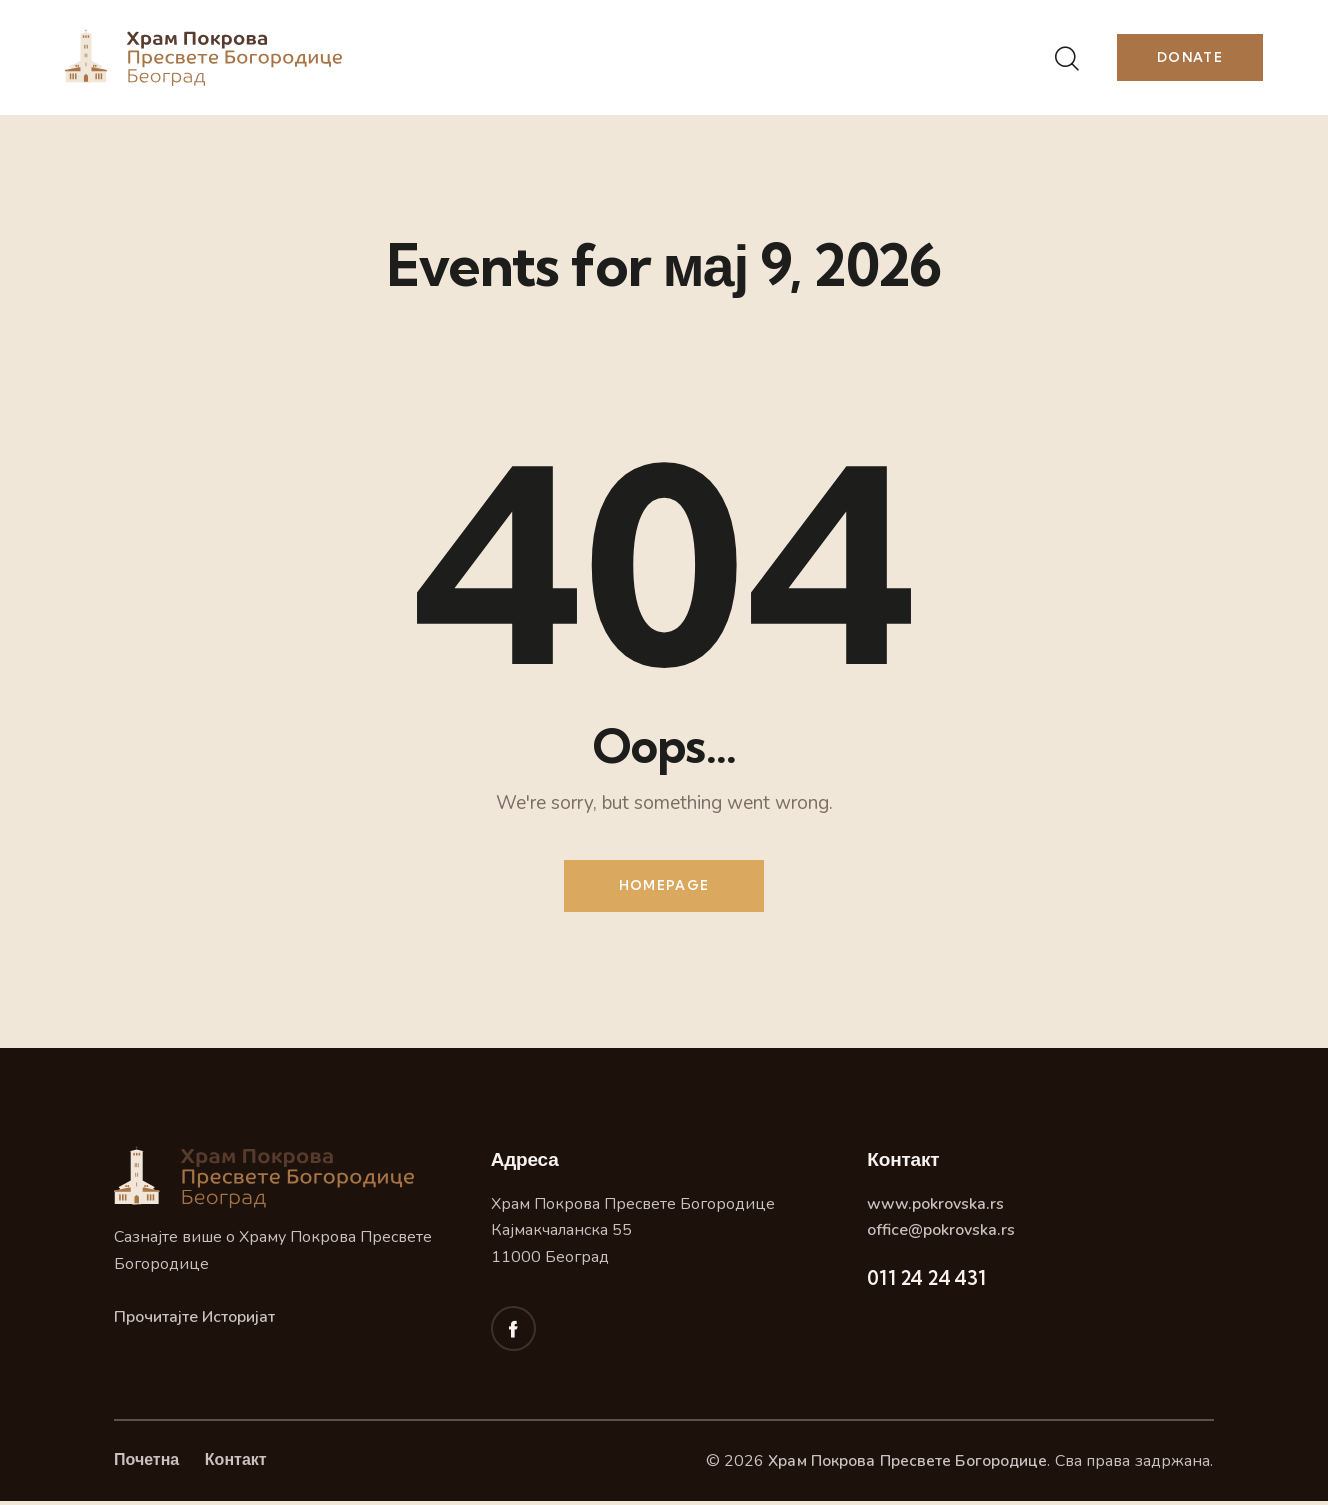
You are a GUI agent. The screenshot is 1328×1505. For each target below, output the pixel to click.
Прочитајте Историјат (194, 1321)
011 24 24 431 (926, 1281)
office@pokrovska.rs (941, 1234)
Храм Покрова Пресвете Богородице (905, 1465)
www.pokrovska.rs (935, 1207)
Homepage (664, 887)
